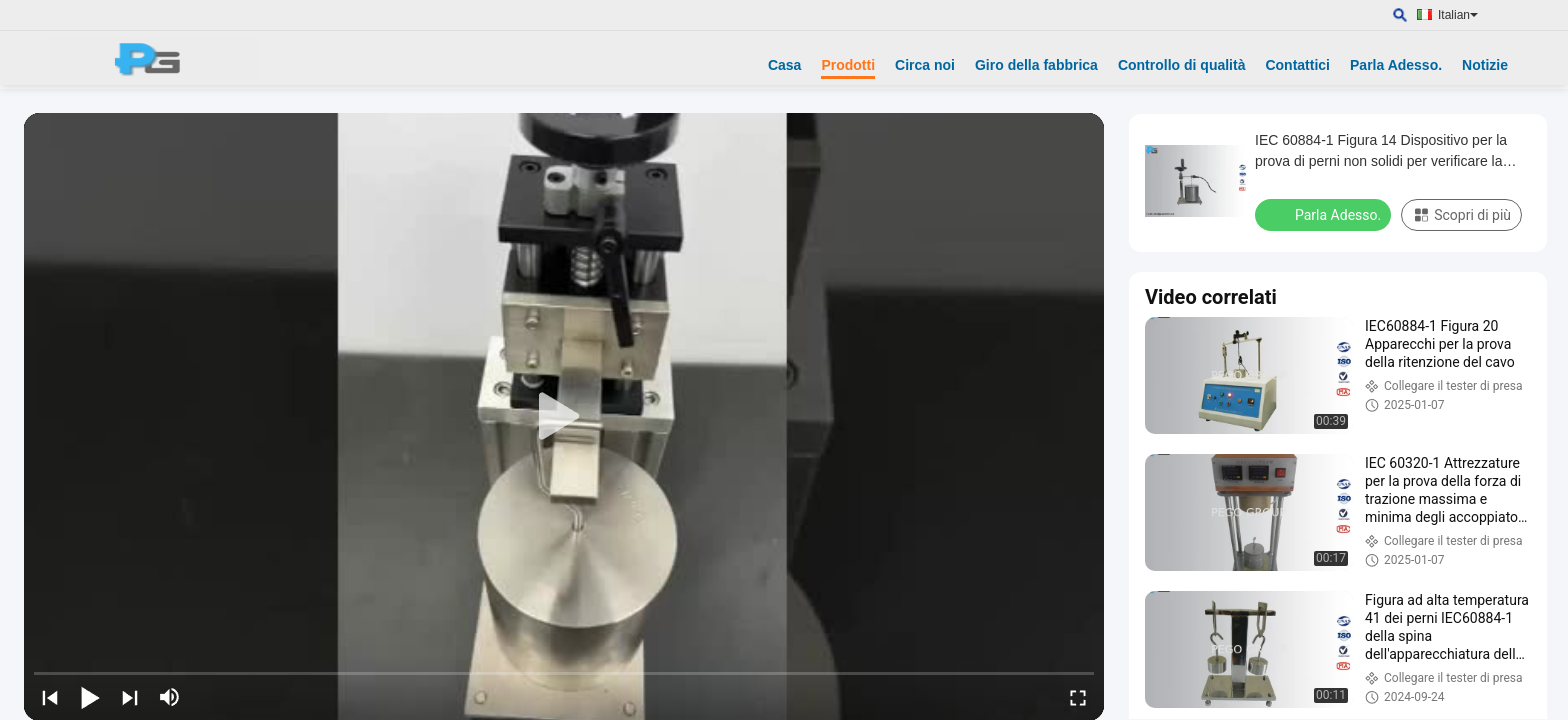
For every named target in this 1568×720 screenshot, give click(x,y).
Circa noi (925, 65)
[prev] (50, 697)
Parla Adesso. (1396, 65)
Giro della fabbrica (1036, 65)
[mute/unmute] (170, 697)
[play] (564, 417)
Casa (784, 65)
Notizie (1485, 65)
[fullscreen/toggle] (1078, 697)
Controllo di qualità (1182, 65)
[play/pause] (90, 697)
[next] (130, 697)
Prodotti (848, 65)
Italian (1458, 15)
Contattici (1297, 65)
